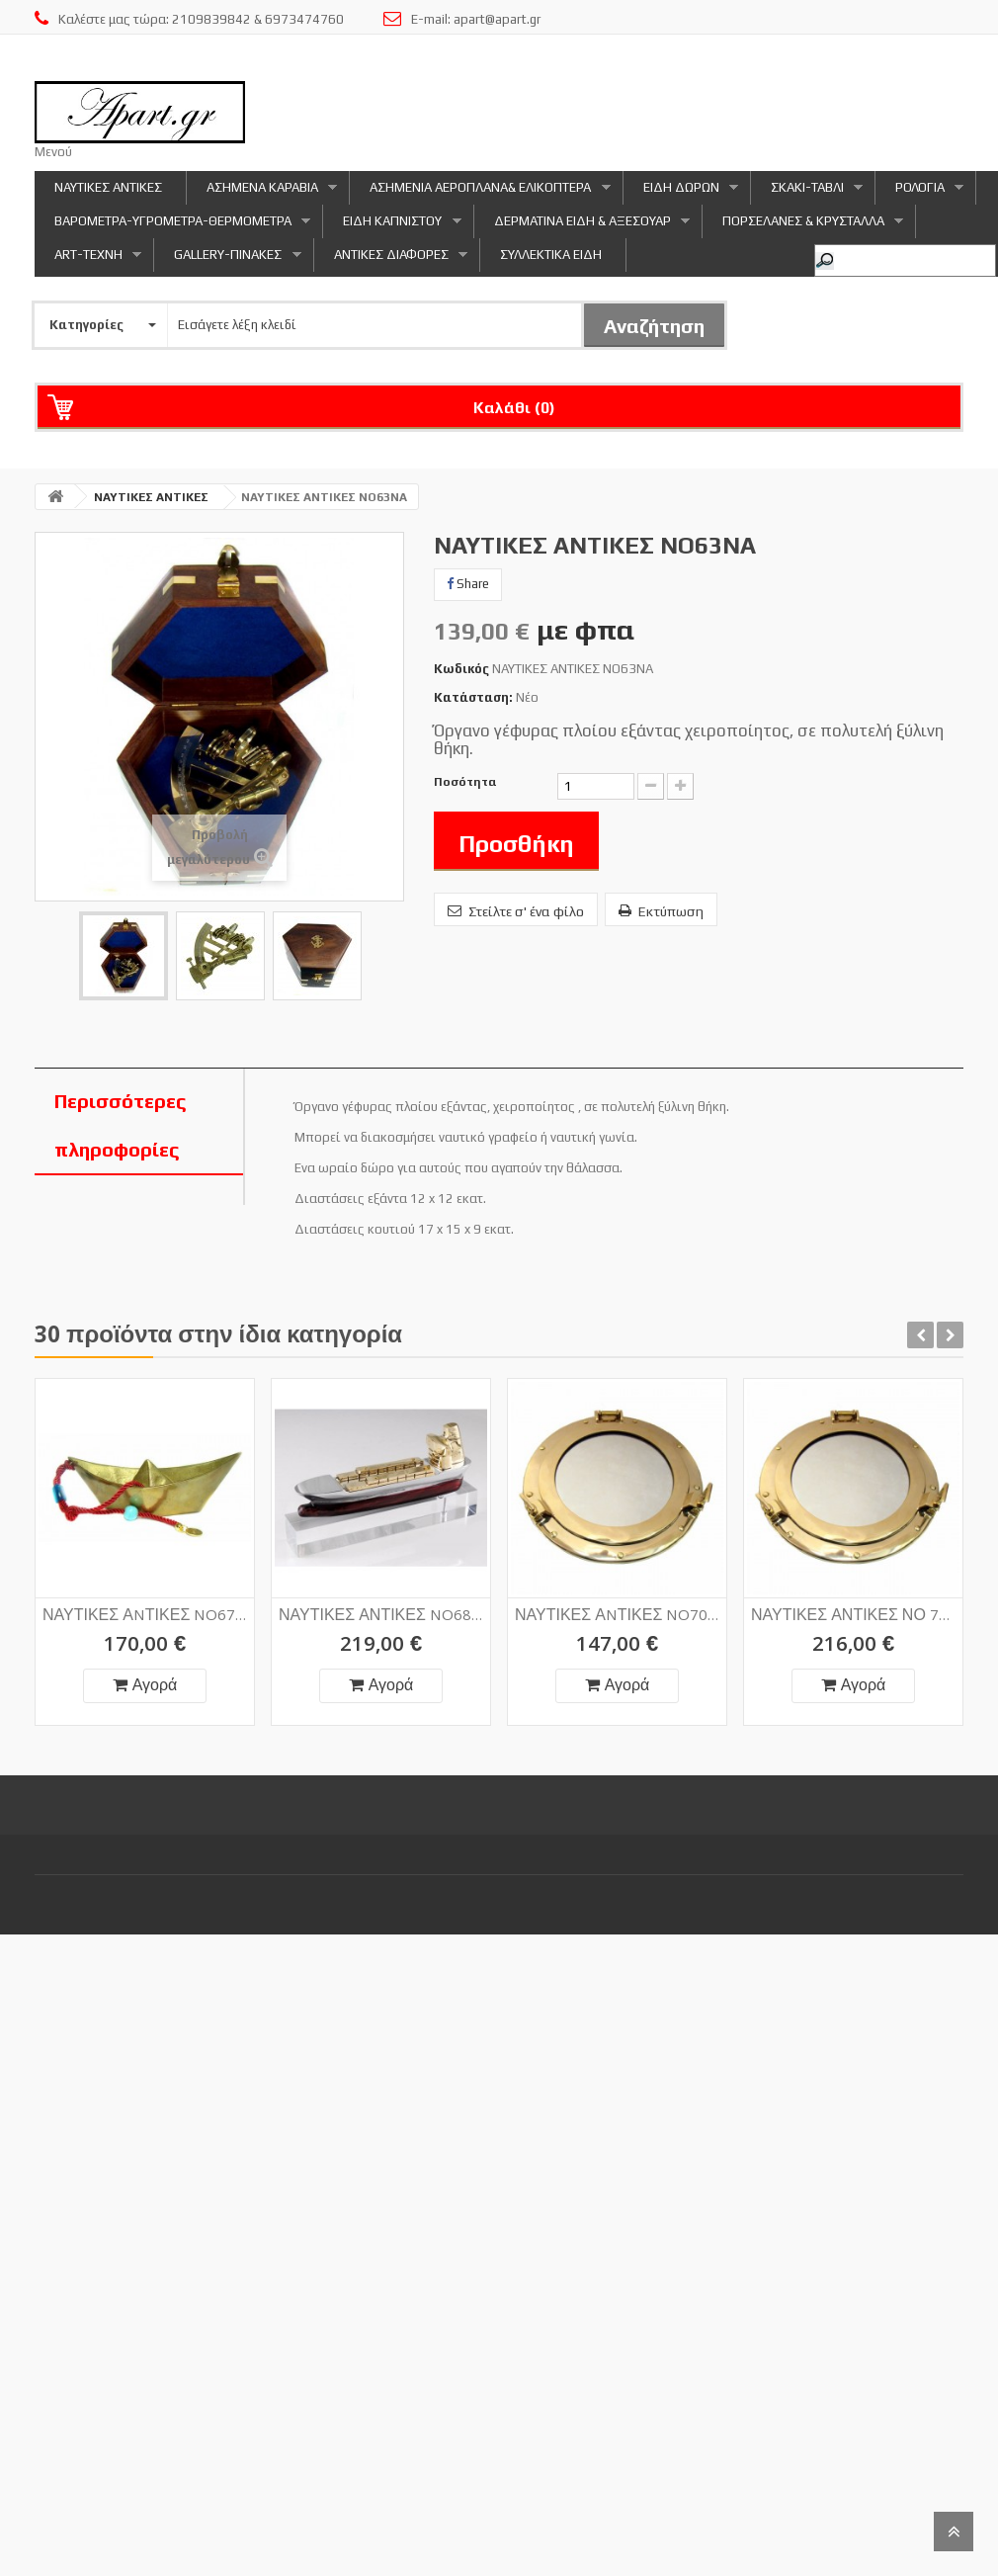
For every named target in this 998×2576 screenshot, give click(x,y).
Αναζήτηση (654, 325)
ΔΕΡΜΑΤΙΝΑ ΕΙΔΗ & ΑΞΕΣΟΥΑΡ (582, 226)
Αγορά (145, 1687)
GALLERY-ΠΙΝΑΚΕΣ (227, 259)
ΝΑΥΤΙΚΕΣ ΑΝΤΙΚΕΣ (108, 187)
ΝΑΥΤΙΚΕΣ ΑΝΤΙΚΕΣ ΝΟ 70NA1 (853, 1589)
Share (468, 583)
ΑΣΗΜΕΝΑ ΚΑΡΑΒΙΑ (262, 192)
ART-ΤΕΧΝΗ (88, 259)
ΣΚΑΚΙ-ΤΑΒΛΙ (807, 192)
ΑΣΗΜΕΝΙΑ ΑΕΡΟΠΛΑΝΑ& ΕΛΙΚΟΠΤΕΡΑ (480, 192)
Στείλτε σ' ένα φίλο (516, 911)
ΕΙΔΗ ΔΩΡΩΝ (681, 192)
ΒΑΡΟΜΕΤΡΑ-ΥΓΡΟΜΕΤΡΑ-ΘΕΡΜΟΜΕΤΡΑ (172, 226)
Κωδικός (461, 668)
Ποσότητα (465, 782)
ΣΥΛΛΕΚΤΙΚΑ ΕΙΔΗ (551, 254)
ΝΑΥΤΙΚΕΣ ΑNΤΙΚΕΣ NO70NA (617, 1589)
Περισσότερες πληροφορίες (120, 1124)
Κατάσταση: (473, 697)
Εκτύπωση (661, 911)
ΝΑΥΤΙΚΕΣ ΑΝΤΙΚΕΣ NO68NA (381, 1589)
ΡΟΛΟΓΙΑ (919, 192)
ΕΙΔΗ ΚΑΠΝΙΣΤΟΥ (391, 226)
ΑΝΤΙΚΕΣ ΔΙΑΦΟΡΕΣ (390, 259)
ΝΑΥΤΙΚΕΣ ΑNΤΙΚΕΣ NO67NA (144, 1617)
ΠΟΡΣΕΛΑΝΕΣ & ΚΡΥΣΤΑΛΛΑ (803, 226)
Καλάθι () (514, 407)
